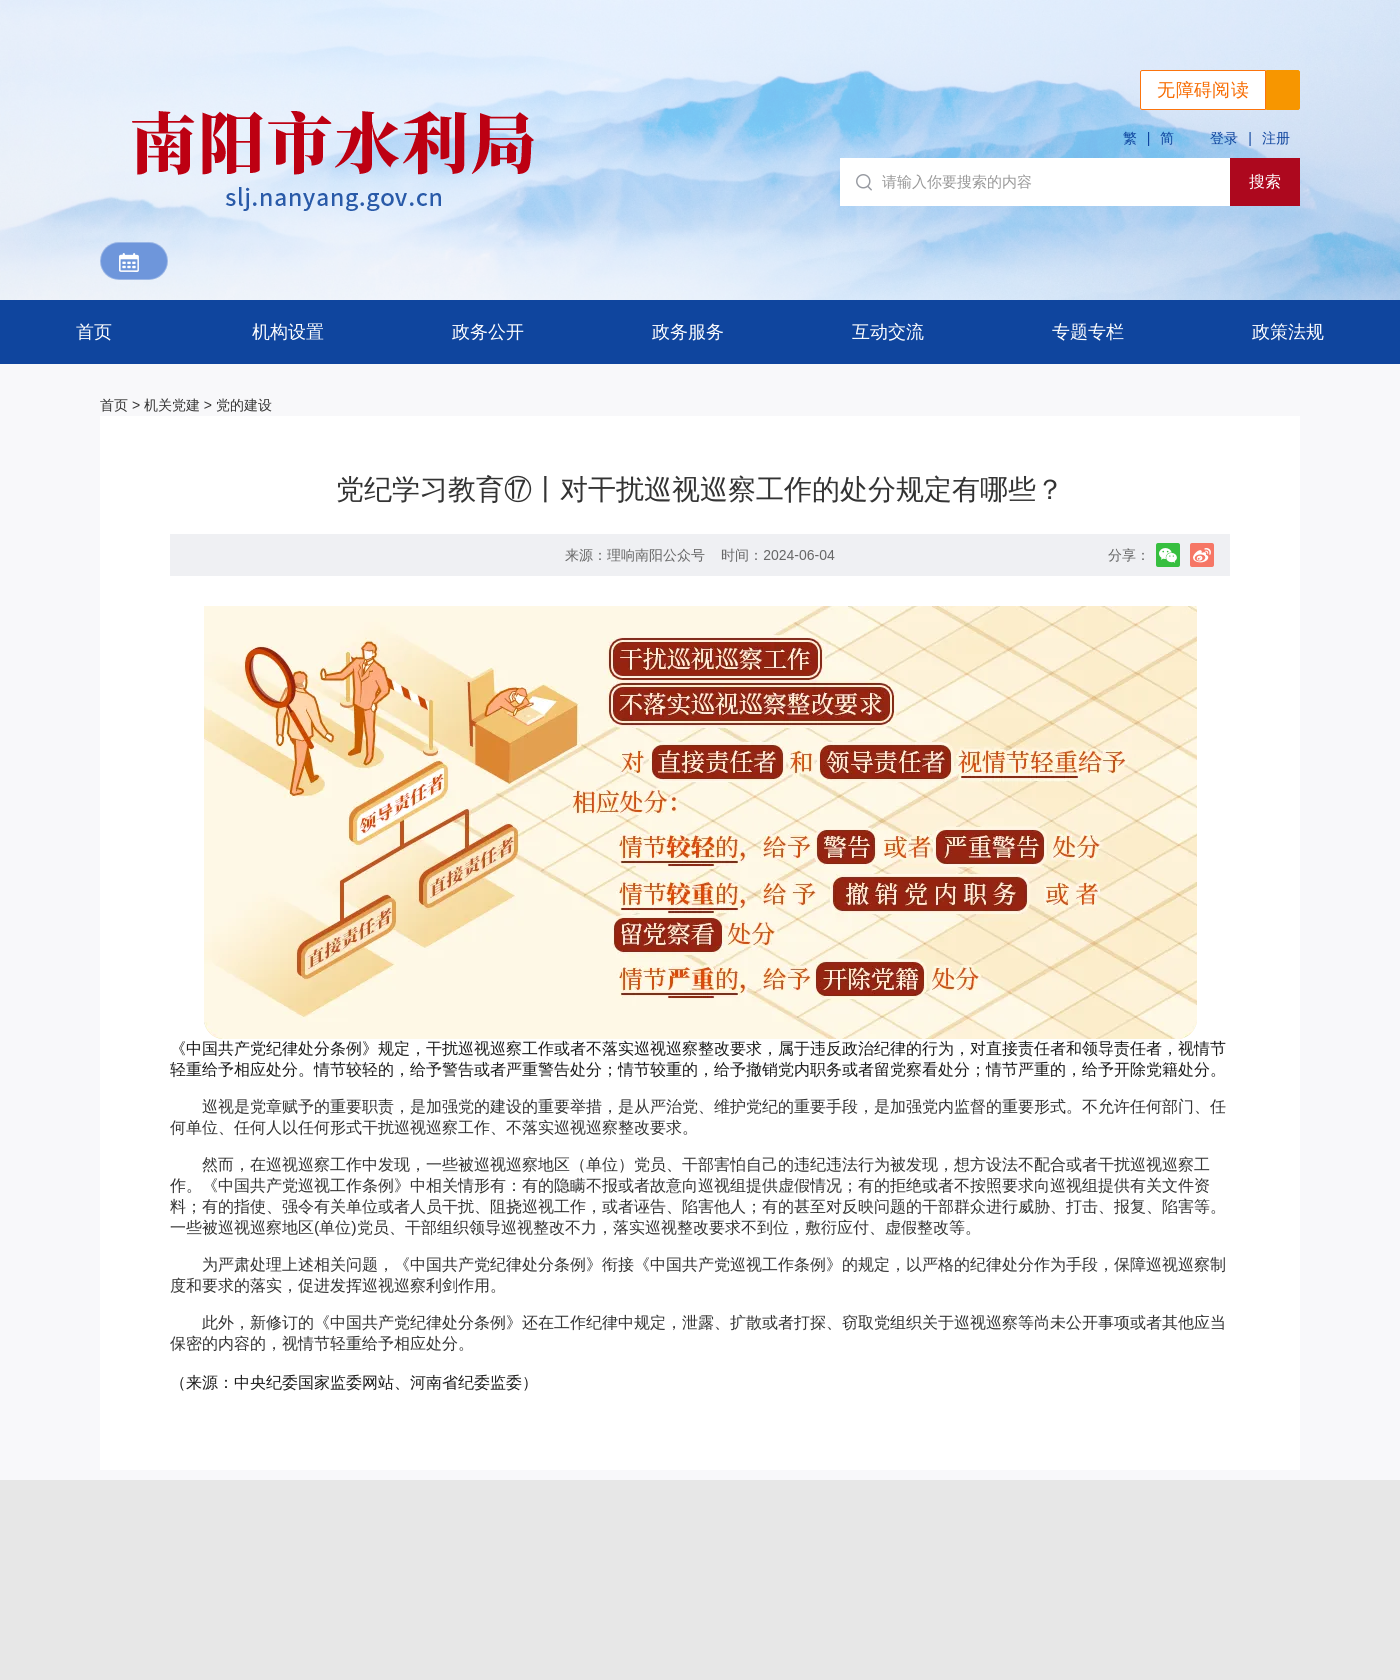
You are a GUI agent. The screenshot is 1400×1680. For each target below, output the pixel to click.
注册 (1276, 138)
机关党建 (172, 405)
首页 (94, 332)
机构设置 (288, 332)
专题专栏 (1088, 332)
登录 (1224, 138)
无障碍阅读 (1203, 90)
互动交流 (888, 332)
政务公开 (488, 332)
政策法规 (1288, 332)
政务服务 (688, 332)
